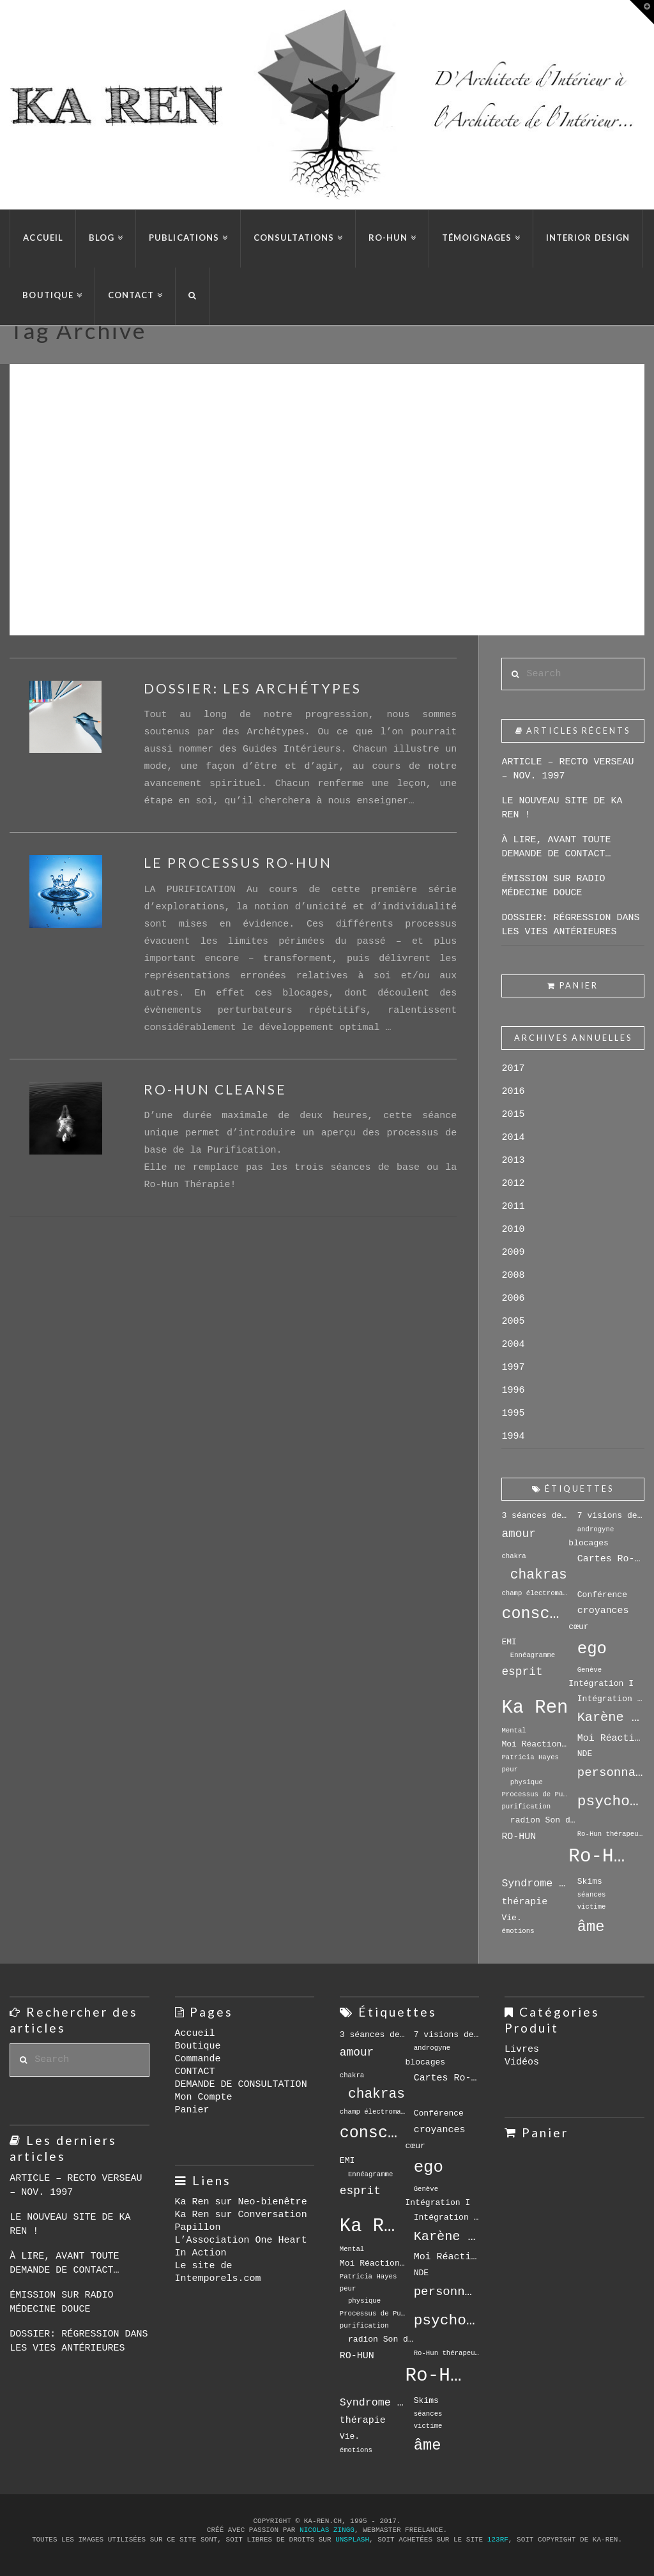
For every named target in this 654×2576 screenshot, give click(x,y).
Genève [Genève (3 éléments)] (589, 1670)
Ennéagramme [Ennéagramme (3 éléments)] (532, 1655)
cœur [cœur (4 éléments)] (578, 1627)
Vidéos (522, 2062)
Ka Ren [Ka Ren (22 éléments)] (534, 1707)
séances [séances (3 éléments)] (591, 1894)
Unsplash (352, 2539)
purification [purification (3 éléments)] (526, 1806)
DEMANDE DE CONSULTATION (241, 2084)
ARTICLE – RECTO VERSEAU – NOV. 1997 (567, 769)
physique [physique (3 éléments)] (526, 1782)
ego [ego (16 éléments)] (592, 1649)
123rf (497, 2539)
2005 (512, 1321)
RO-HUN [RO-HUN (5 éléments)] (518, 1836)
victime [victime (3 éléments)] (591, 1907)
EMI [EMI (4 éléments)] (509, 1642)
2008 (512, 1275)
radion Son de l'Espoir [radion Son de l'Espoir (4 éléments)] (543, 1820)
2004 (512, 1344)
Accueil (195, 2033)
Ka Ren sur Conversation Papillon (241, 2221)
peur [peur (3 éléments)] (509, 1769)
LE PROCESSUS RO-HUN (238, 862)
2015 (512, 1114)
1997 (512, 1367)
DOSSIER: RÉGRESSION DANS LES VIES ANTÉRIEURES (570, 925)
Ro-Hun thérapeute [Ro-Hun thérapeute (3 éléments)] (610, 1834)
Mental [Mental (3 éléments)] (513, 1730)
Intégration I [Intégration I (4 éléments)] (601, 1683)
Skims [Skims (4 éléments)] (589, 1881)
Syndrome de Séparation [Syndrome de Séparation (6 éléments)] (534, 1883)
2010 (512, 1229)
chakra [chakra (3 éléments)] (513, 1556)
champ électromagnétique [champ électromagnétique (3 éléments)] (534, 1593)
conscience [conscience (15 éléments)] (534, 1614)
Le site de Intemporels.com (218, 2272)
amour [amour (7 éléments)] (518, 1533)
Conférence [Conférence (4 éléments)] (602, 1595)
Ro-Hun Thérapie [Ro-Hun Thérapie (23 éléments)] (601, 1856)
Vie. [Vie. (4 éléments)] (511, 1918)
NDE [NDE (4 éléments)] (585, 1754)
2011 (512, 1206)
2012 (512, 1183)
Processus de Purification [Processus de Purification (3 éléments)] (534, 1794)
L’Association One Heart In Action (241, 2247)
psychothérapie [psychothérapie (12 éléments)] (610, 1801)
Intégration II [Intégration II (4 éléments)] (610, 1699)
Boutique (198, 2046)
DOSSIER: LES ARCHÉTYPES (252, 688)
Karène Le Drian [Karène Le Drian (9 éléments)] (610, 1717)
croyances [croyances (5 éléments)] (603, 1610)
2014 (512, 1137)
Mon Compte (203, 2097)
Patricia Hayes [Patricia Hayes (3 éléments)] (530, 1757)
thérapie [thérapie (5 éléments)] (524, 1902)
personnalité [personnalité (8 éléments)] (610, 1773)
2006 (512, 1298)
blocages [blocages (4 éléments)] (588, 1543)
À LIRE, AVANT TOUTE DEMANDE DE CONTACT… (556, 847)
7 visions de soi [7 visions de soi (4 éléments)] (610, 1515)
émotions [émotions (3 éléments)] (517, 1931)
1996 (512, 1390)
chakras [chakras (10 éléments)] (538, 1574)
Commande (198, 2059)
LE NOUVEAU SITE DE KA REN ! (561, 808)
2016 (512, 1091)
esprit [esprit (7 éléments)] (521, 1671)
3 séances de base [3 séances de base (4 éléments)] (534, 1515)
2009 (512, 1252)
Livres (522, 2049)
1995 (512, 1413)
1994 (512, 1436)
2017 (512, 1068)
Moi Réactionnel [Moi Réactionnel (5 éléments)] (610, 1738)
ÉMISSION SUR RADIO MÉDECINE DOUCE (553, 886)
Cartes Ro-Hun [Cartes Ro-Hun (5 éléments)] (610, 1559)
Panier (192, 2110)
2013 (512, 1160)
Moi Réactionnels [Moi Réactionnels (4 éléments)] (534, 1744)
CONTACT (195, 2071)
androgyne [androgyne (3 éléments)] (595, 1529)
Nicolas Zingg (327, 2530)
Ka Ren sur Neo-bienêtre (241, 2202)
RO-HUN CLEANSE (215, 1089)
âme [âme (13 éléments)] (591, 1927)
